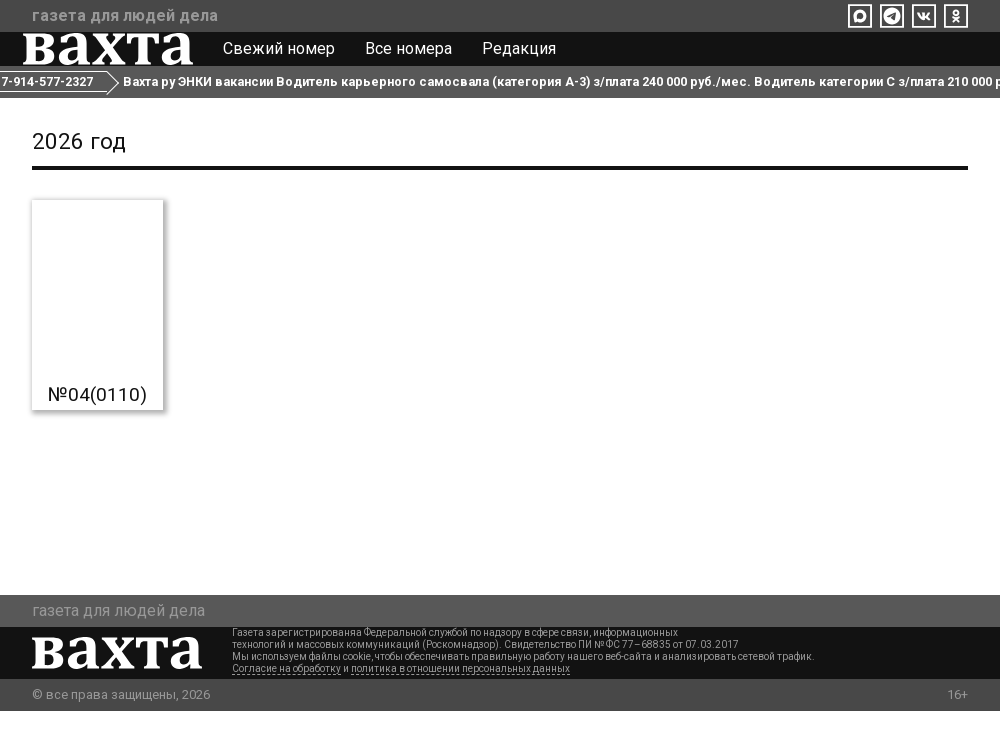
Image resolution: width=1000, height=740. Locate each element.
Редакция (528, 58)
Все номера (417, 58)
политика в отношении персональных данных (460, 697)
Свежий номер (288, 58)
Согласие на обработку (286, 697)
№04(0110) (97, 423)
